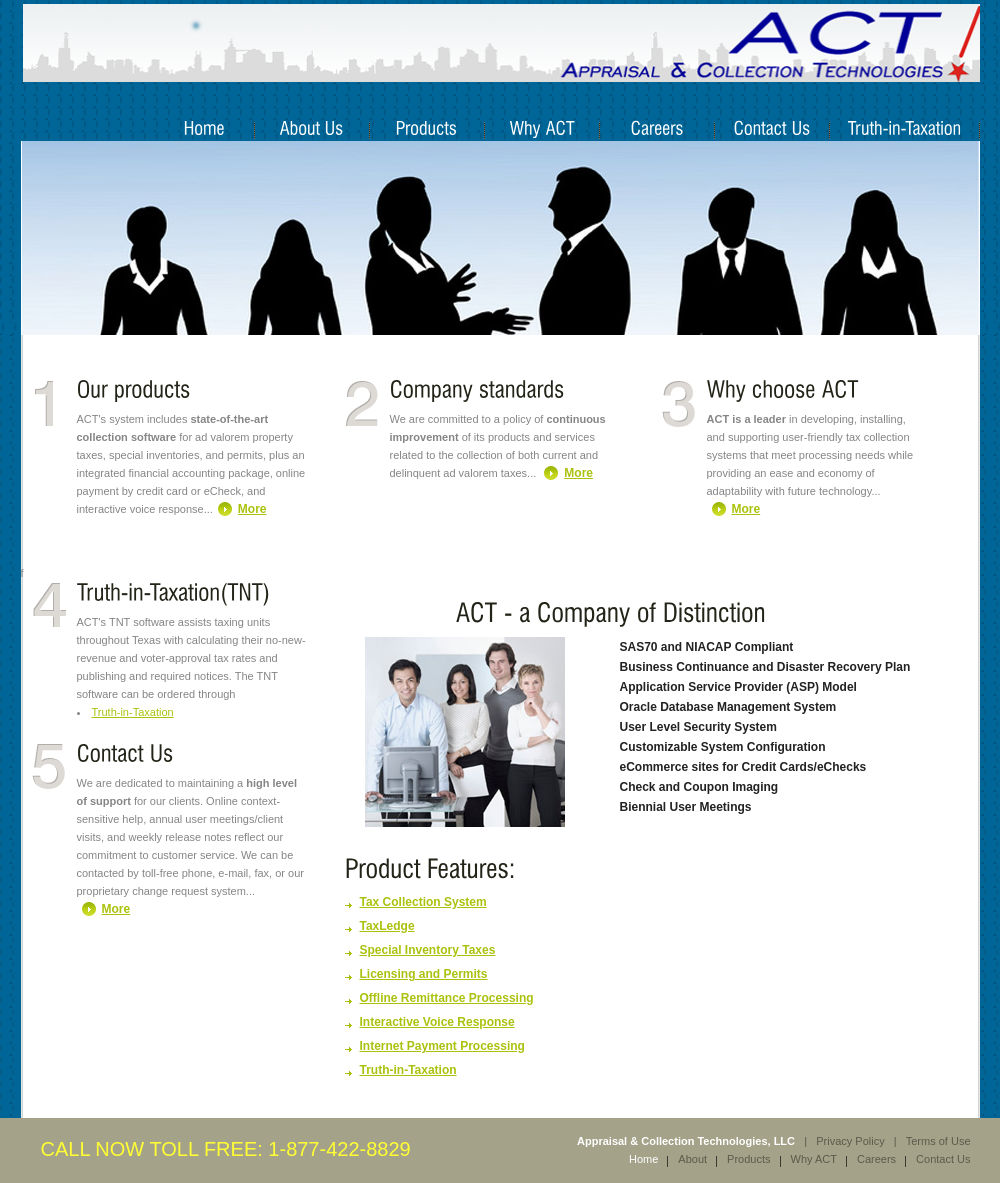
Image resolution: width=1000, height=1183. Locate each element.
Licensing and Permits (424, 974)
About (692, 1159)
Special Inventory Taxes (428, 950)
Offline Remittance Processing (447, 998)
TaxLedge (387, 926)
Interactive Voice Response (437, 1022)
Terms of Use (938, 1141)
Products (748, 1159)
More (252, 509)
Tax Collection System (423, 902)
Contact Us (943, 1159)
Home (643, 1159)
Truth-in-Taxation (133, 712)
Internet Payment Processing (442, 1046)
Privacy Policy (850, 1141)
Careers (876, 1159)
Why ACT (814, 1159)
